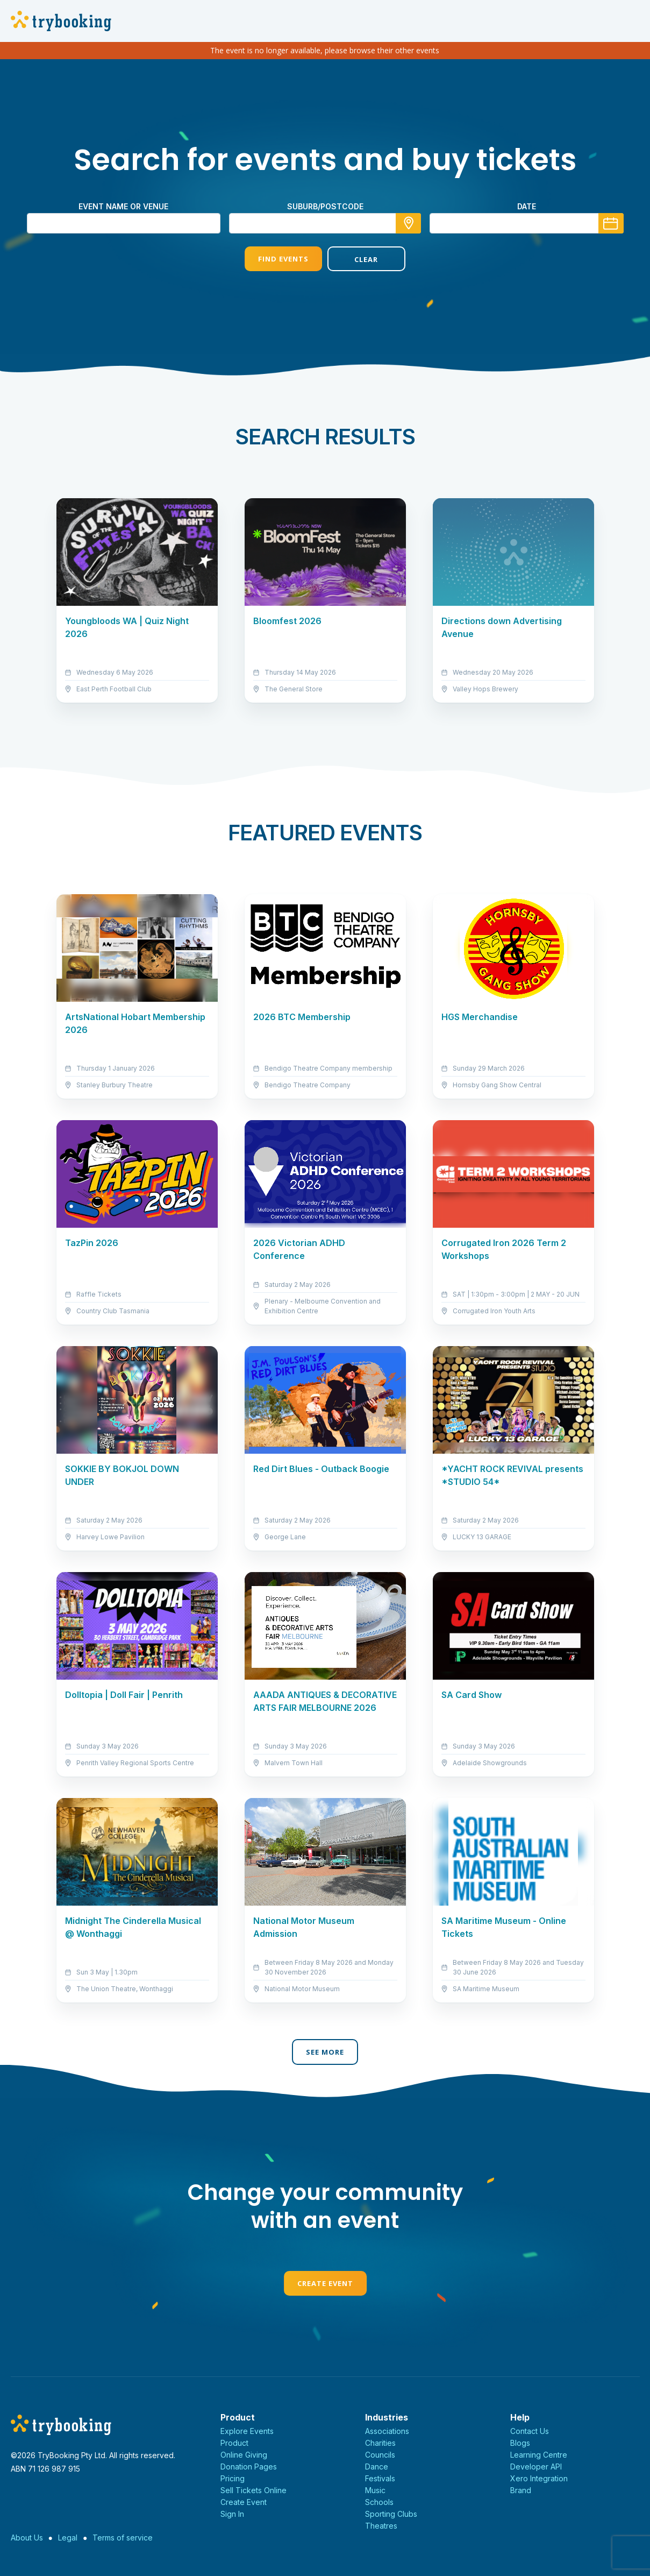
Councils (380, 2454)
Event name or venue (123, 206)
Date (526, 206)
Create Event (325, 2283)
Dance (376, 2466)
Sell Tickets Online (253, 2490)
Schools (379, 2502)
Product (234, 2442)
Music (375, 2490)
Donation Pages (248, 2466)
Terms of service (122, 2537)
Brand (520, 2490)
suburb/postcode (325, 206)
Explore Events (247, 2431)
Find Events (283, 259)
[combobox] (325, 223)
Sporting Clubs (391, 2513)
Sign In (232, 2513)
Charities (380, 2442)
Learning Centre (538, 2454)
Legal (67, 2537)
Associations (387, 2431)
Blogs (520, 2442)
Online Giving (243, 2454)
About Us (27, 2537)
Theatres (381, 2525)
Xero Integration (539, 2478)
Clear (366, 259)
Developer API (536, 2466)
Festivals (380, 2478)
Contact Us (529, 2431)
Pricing (232, 2478)
